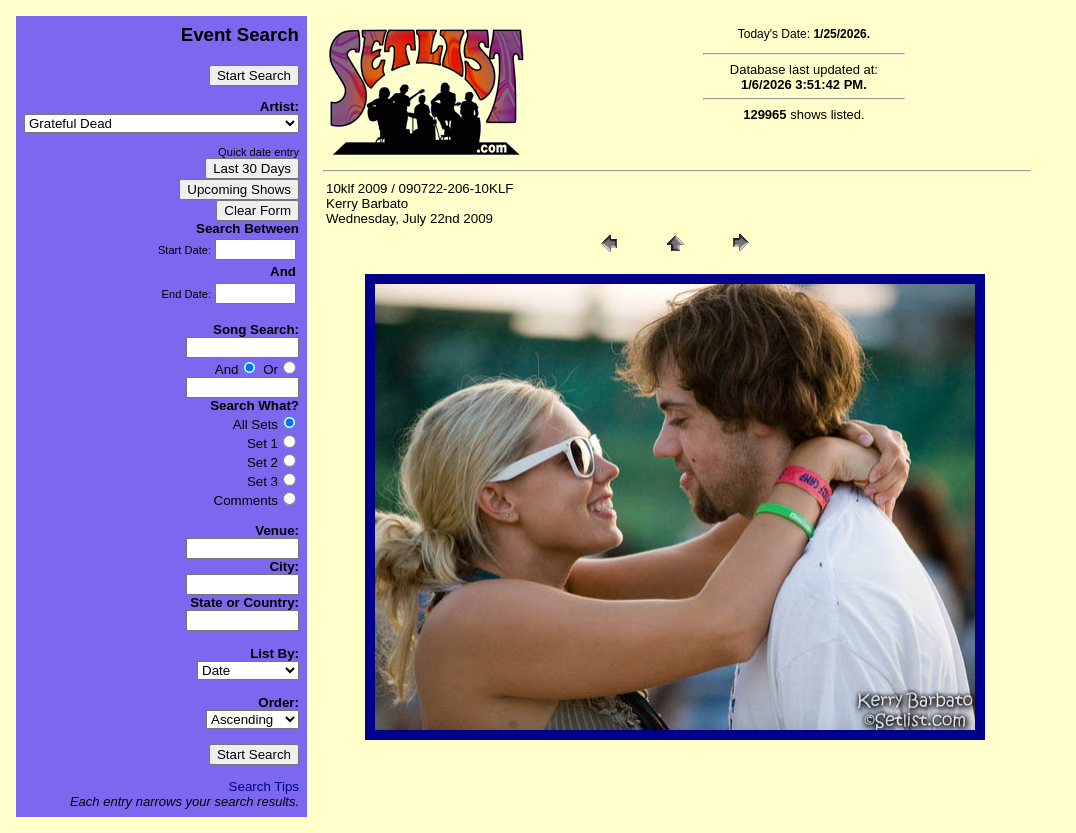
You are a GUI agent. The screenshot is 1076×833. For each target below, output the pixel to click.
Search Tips (264, 786)
